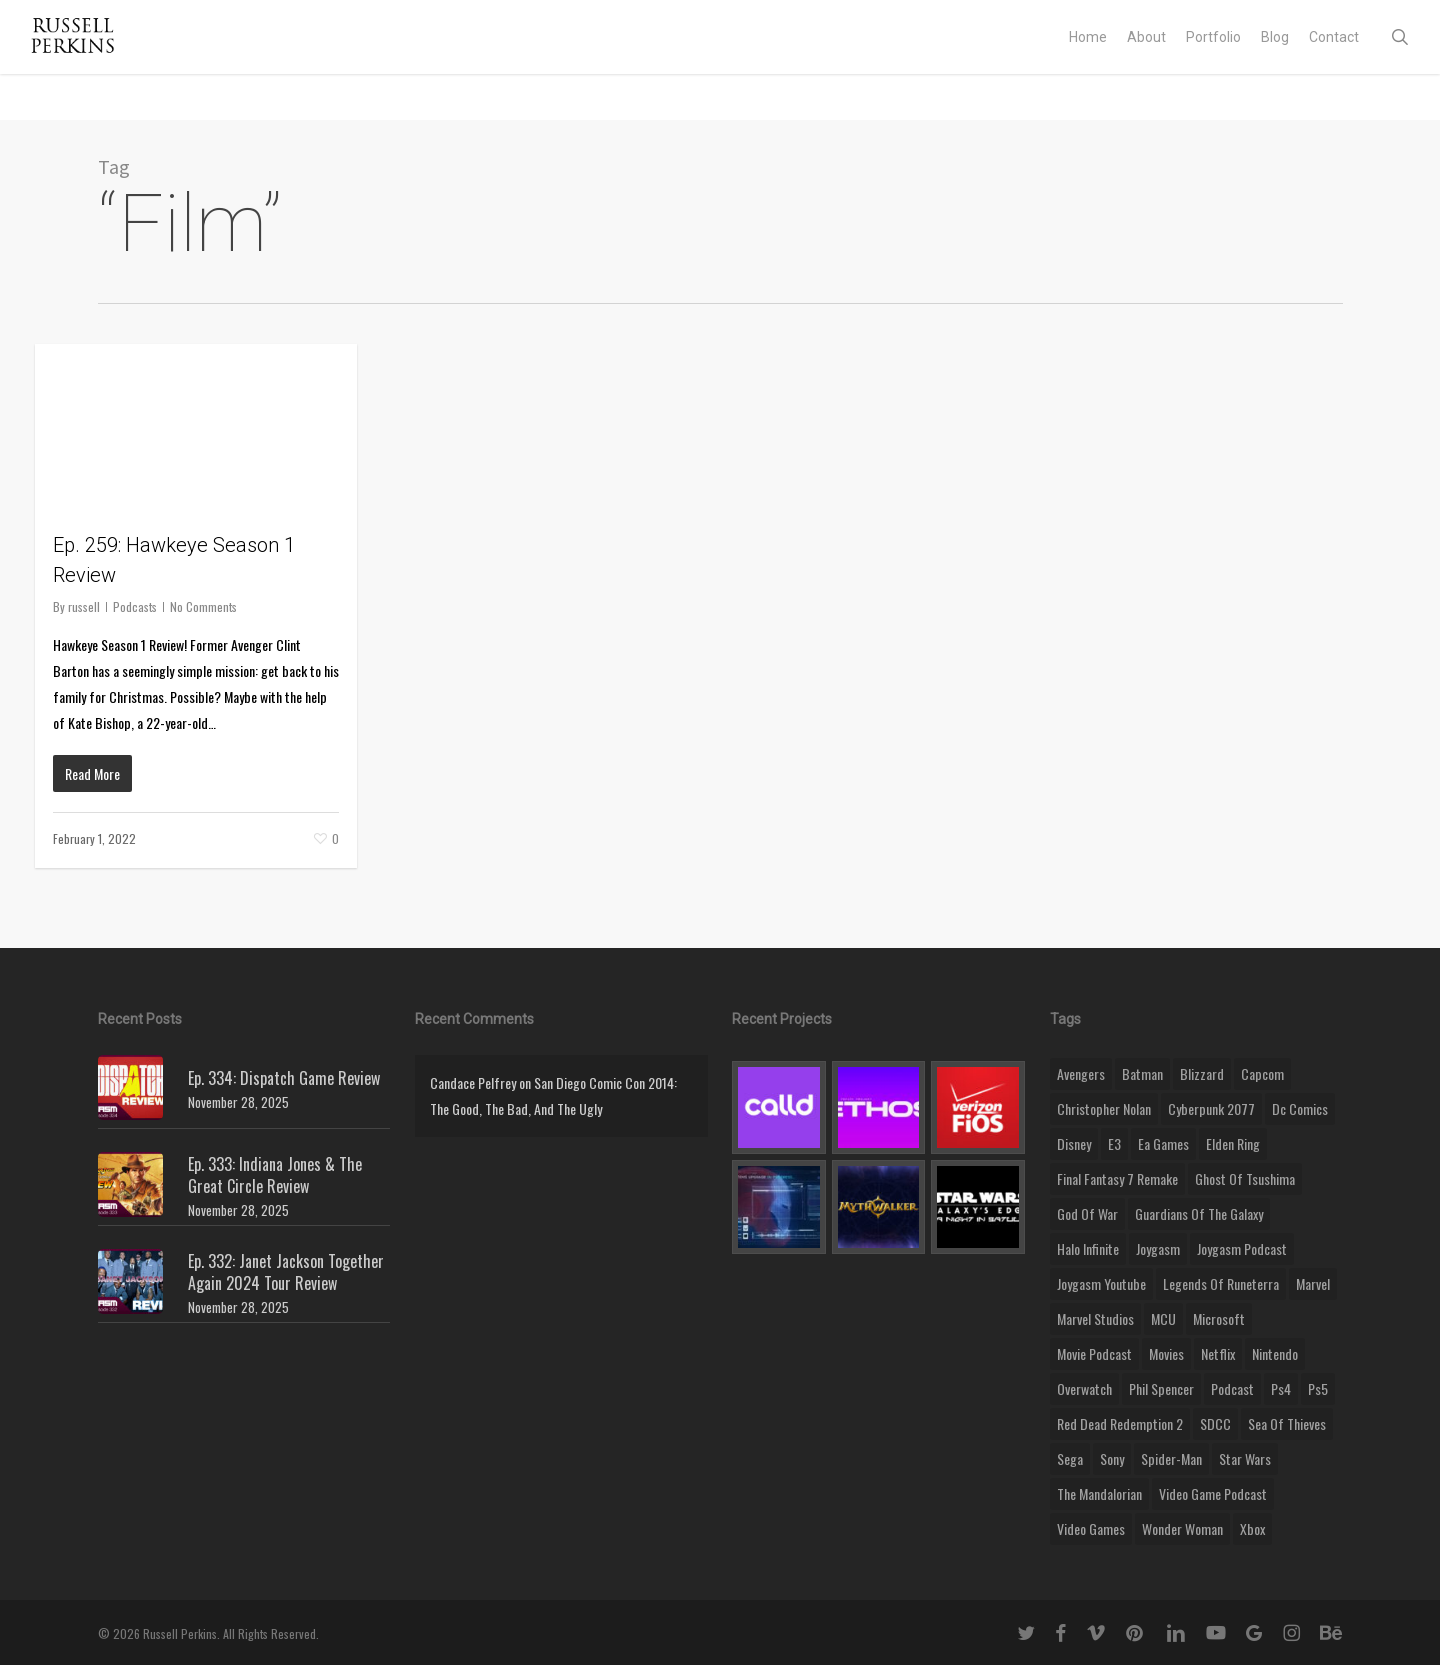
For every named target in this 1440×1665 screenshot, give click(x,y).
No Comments (203, 606)
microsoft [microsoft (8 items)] (1219, 1318)
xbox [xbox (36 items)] (1252, 1528)
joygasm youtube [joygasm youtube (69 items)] (1101, 1283)
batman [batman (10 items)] (1142, 1073)
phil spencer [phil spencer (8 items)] (1161, 1388)
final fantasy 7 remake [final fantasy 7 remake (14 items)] (1117, 1178)
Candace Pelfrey (473, 1082)
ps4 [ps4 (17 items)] (1281, 1388)
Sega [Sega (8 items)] (1070, 1458)
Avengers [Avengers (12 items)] (1081, 1073)
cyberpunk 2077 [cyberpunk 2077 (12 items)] (1211, 1108)
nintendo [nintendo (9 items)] (1275, 1353)
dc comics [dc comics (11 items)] (1300, 1108)
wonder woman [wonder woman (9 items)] (1182, 1528)
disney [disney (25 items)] (1074, 1143)
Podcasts (135, 606)
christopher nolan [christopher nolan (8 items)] (1104, 1108)
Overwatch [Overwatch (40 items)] (1084, 1388)
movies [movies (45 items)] (1166, 1353)
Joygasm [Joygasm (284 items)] (1158, 1248)
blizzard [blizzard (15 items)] (1202, 1073)
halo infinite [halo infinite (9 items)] (1088, 1248)
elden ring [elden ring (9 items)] (1233, 1143)
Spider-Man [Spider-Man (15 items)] (1171, 1458)
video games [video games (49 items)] (1091, 1528)
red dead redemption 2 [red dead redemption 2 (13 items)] (1120, 1423)
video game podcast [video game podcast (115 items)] (1213, 1493)
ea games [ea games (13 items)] (1163, 1143)
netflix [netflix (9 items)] (1218, 1353)
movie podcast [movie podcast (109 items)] (1094, 1353)
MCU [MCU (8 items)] (1163, 1318)
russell (84, 606)
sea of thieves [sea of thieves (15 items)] (1287, 1423)
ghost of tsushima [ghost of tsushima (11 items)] (1245, 1178)
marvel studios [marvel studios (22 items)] (1095, 1318)
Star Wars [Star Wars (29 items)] (1245, 1458)
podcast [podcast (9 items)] (1232, 1388)
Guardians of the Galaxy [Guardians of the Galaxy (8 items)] (1199, 1213)
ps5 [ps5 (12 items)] (1318, 1388)
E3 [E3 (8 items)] (1114, 1143)
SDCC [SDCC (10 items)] (1215, 1423)
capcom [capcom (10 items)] (1262, 1073)
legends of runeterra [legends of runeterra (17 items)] (1221, 1283)
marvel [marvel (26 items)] (1313, 1283)
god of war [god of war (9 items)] (1087, 1213)
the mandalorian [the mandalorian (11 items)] (1099, 1493)
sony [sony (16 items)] (1112, 1458)
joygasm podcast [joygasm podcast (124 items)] (1242, 1248)
